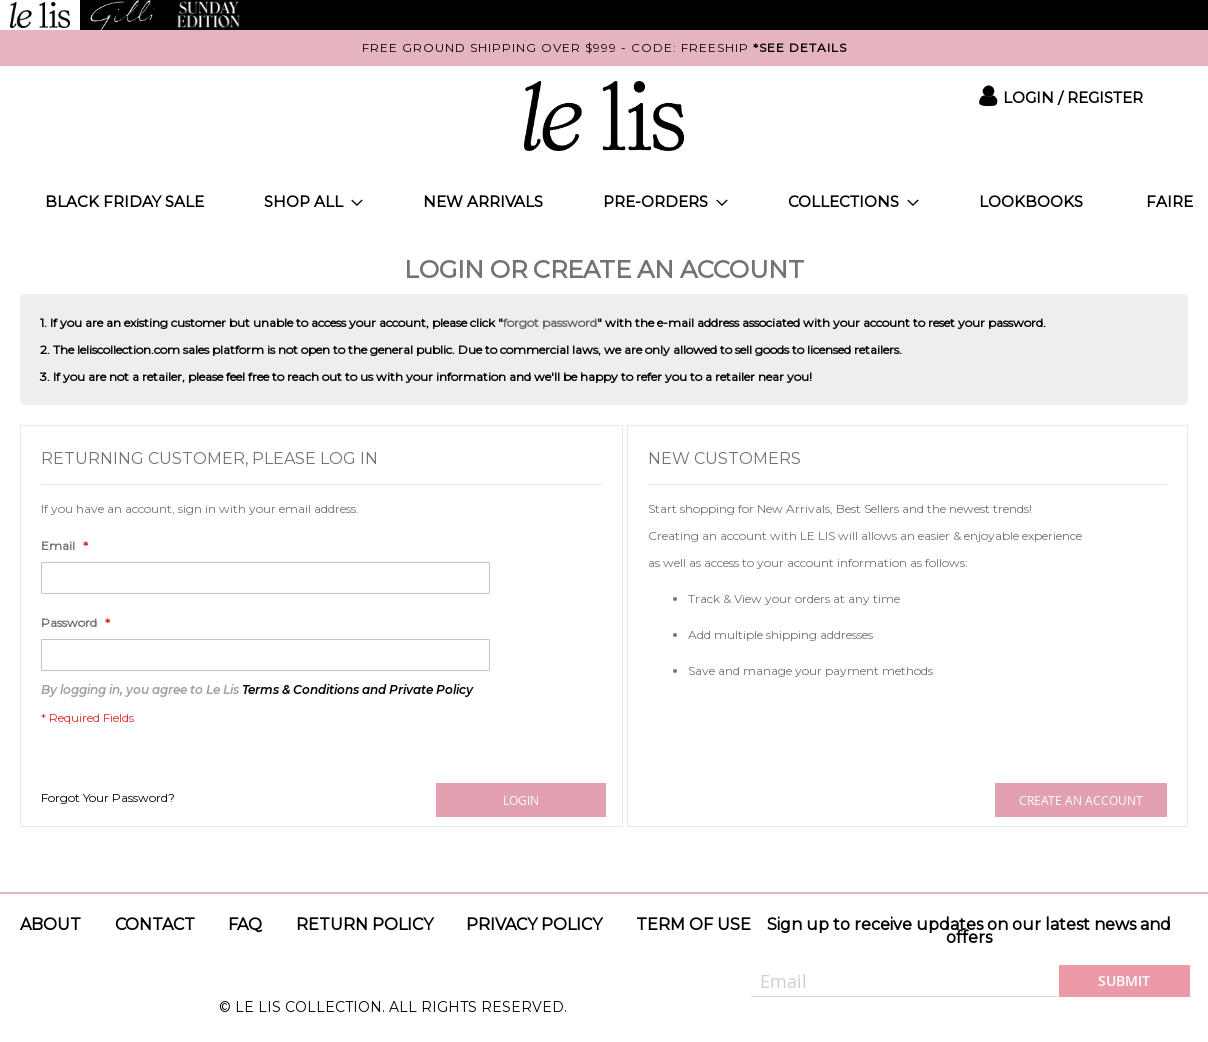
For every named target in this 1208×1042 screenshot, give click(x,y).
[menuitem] (124, 201)
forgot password (550, 322)
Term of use (693, 924)
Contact (155, 924)
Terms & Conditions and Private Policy (357, 689)
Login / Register (1073, 97)
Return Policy (364, 924)
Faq (245, 924)
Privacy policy (534, 924)
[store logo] (604, 116)
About (50, 924)
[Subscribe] (1124, 981)
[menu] (604, 201)
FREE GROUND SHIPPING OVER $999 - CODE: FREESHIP (604, 47)
